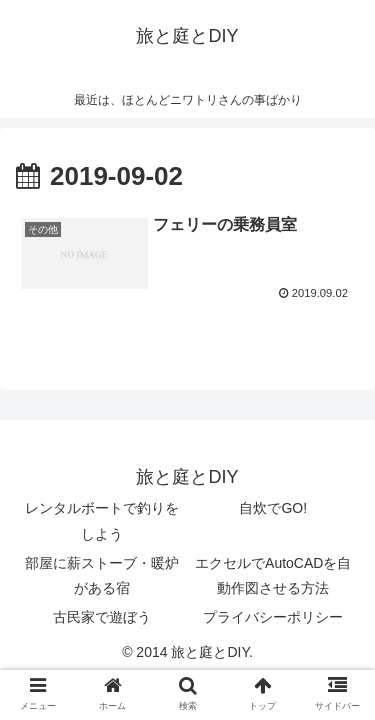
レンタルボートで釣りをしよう (102, 520)
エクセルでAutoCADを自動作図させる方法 (273, 575)
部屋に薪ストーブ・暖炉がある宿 (102, 575)
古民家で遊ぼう (102, 617)
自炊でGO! (273, 508)
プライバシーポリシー (273, 617)
